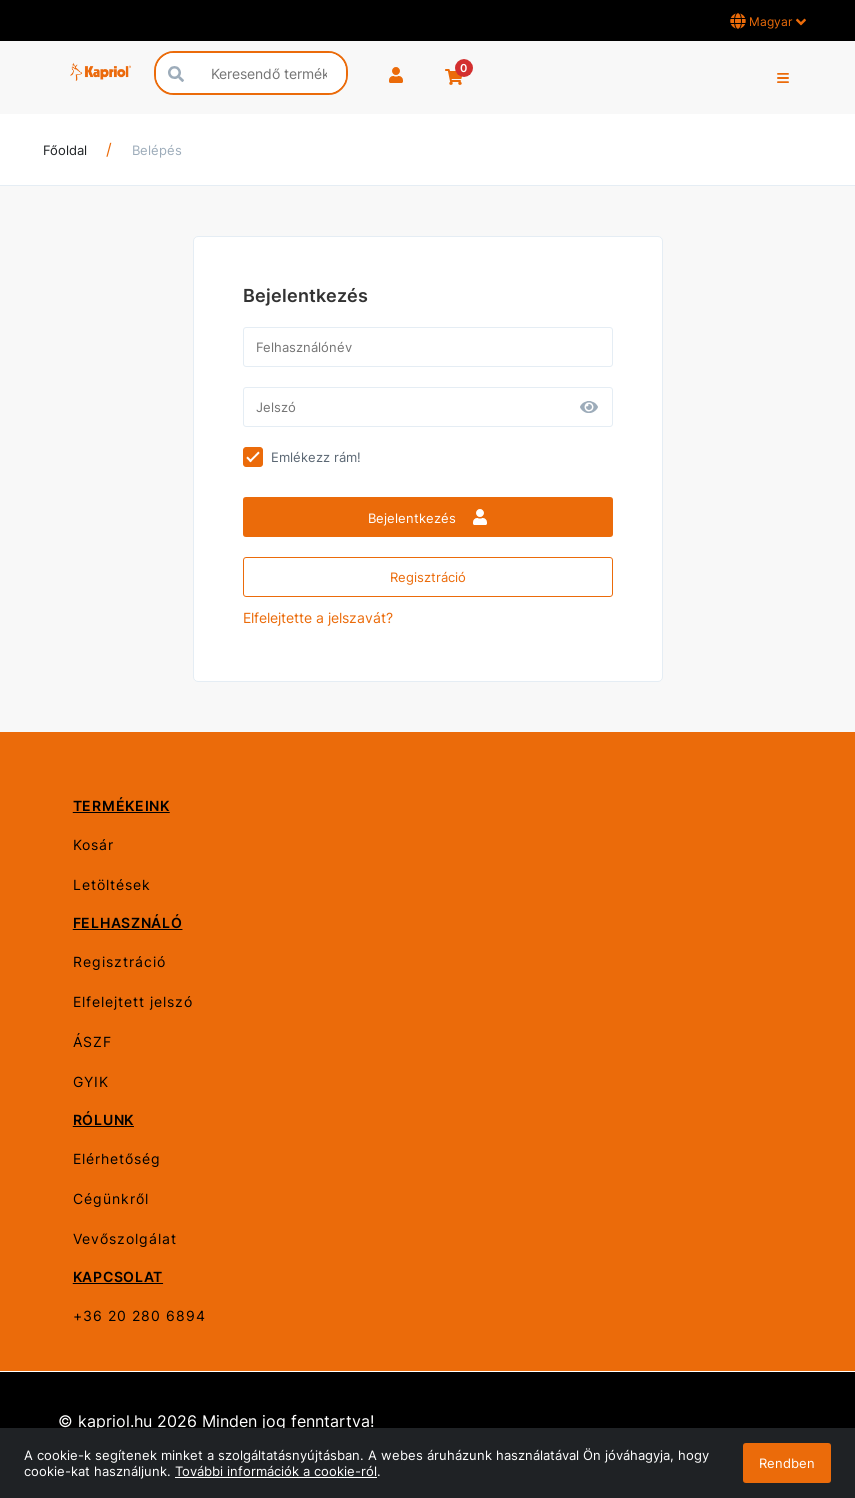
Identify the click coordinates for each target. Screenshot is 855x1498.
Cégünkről (111, 1198)
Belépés (157, 150)
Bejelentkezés (427, 517)
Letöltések (112, 884)
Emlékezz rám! (316, 457)
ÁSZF (92, 1041)
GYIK (91, 1081)
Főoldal (65, 150)
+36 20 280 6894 (139, 1315)
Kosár (93, 844)
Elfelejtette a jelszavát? (318, 617)
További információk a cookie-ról (276, 1471)
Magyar (768, 21)
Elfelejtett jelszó (133, 1001)
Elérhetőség (117, 1158)
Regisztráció (428, 577)
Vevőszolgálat (125, 1238)
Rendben (787, 1463)
